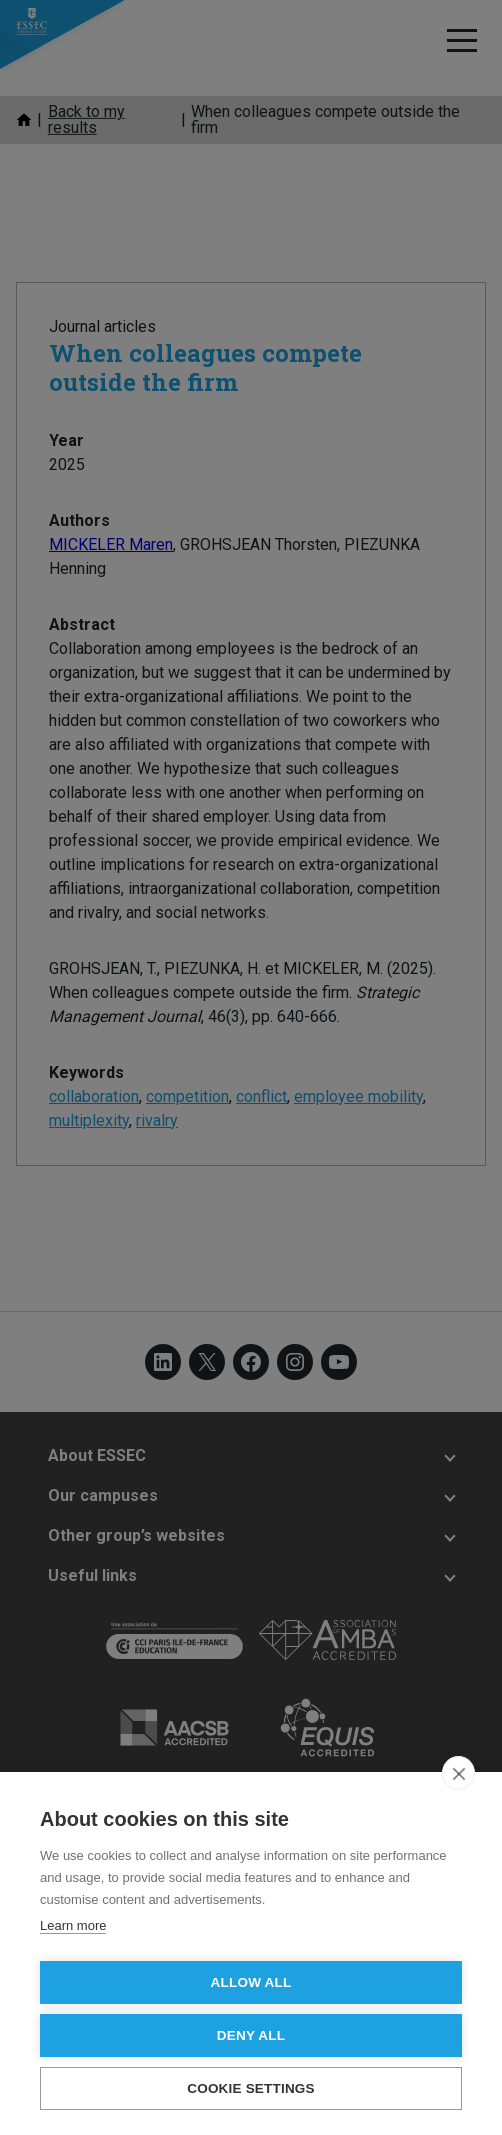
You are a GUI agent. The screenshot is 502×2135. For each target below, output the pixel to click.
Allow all (251, 1982)
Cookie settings (251, 2088)
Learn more (73, 1925)
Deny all (251, 2035)
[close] (458, 1773)
